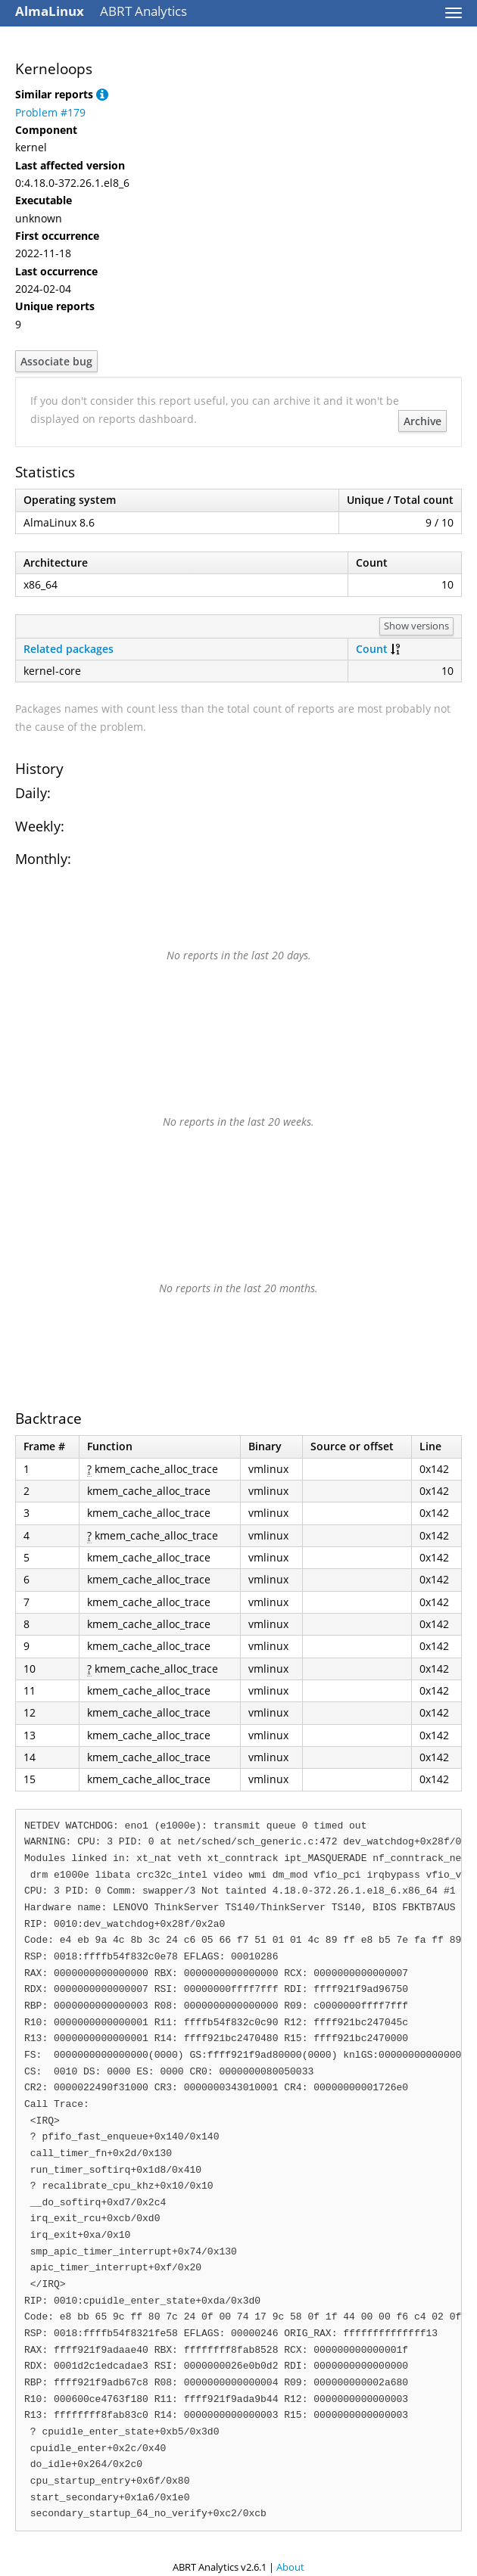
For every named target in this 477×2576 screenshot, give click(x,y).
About (290, 2567)
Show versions (416, 625)
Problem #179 (50, 112)
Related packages (68, 649)
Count (372, 649)
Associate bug (56, 361)
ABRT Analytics (101, 11)
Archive (422, 421)
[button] (102, 94)
